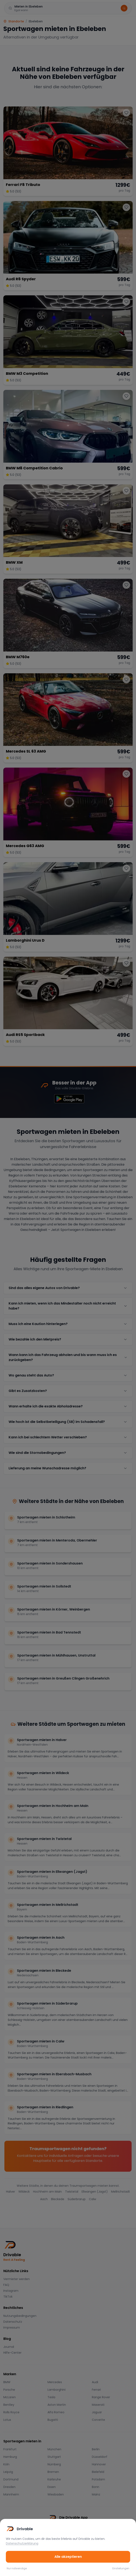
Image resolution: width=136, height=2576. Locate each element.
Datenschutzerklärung (22, 2543)
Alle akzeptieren (68, 2556)
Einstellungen (120, 2568)
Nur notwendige (17, 2568)
